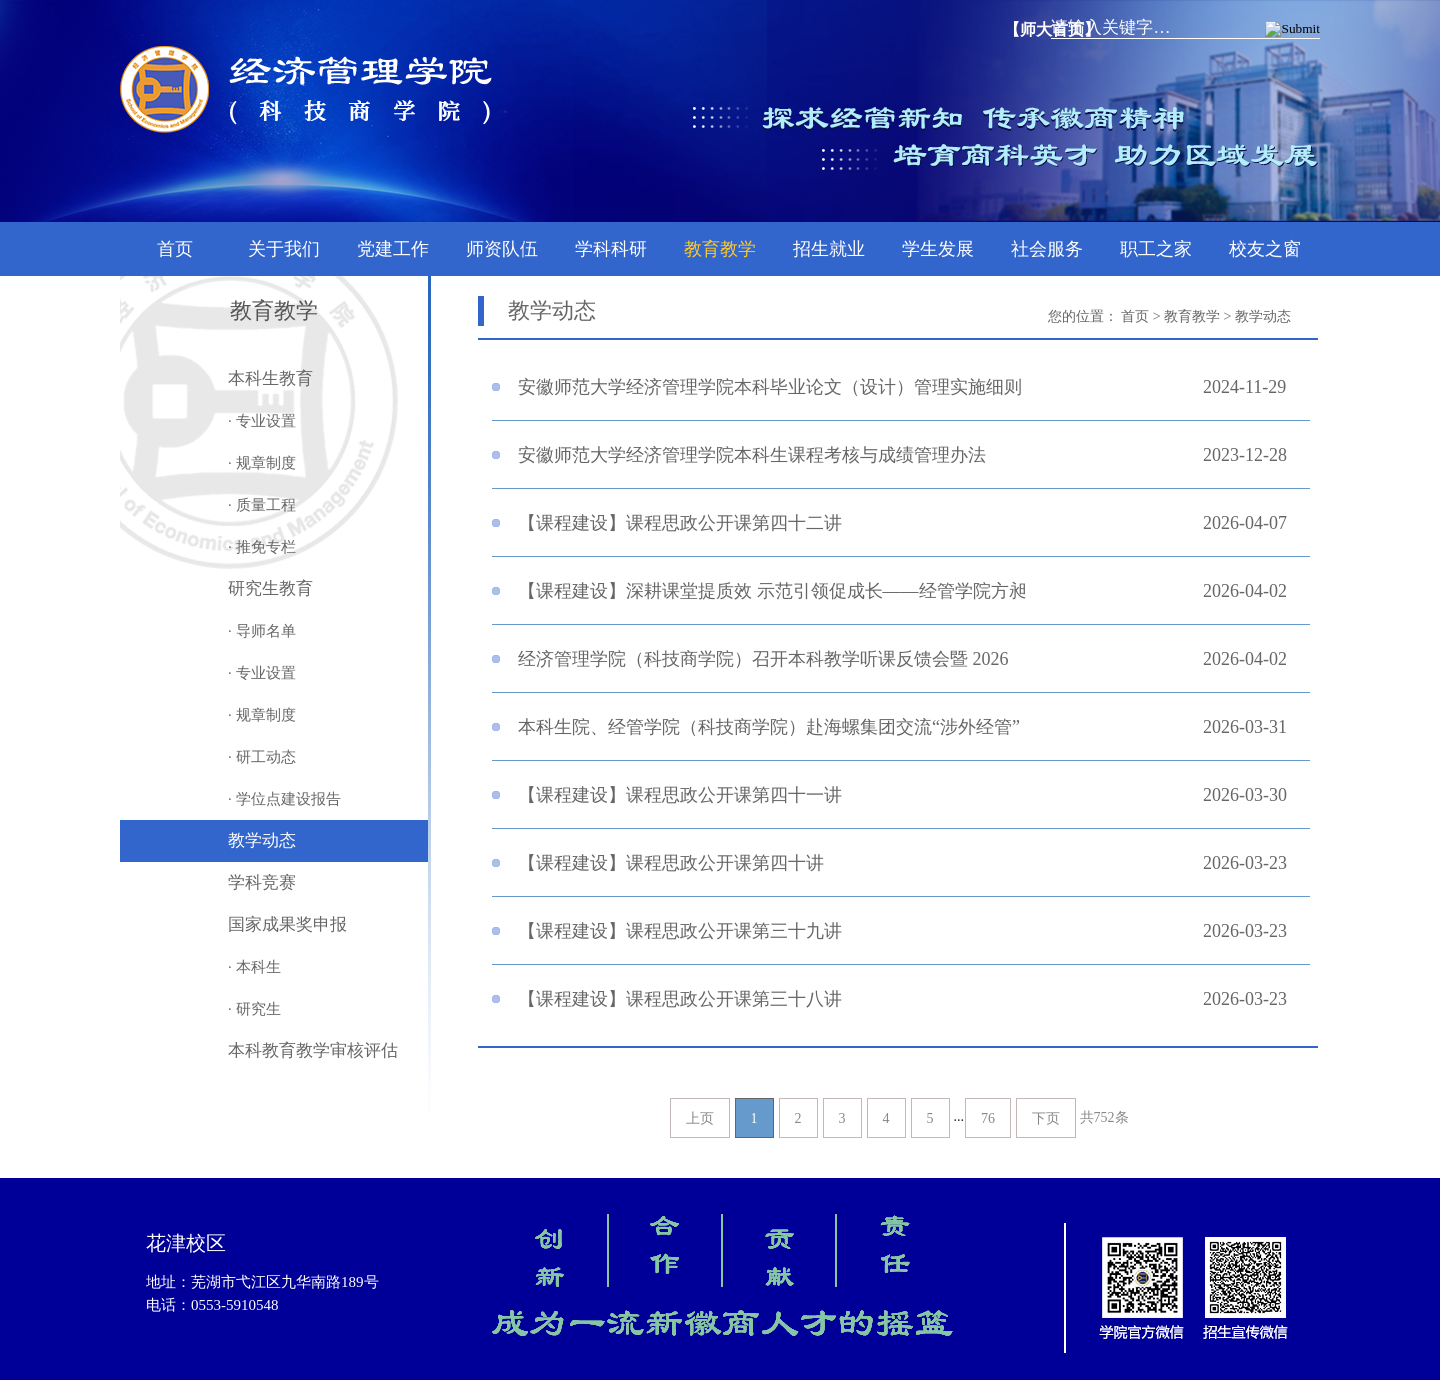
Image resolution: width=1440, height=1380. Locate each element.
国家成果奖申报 (287, 924)
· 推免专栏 (262, 547)
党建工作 (393, 249)
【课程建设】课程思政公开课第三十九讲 (680, 931)
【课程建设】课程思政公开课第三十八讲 (680, 999)
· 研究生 (254, 1009)
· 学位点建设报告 (284, 799)
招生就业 (829, 249)
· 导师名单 (262, 631)
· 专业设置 (262, 421)
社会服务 (1047, 249)
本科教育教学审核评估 (313, 1050)
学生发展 (938, 249)
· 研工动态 (262, 757)
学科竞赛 (262, 882)
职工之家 (1156, 249)
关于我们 (284, 249)
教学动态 (262, 840)
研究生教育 (270, 588)
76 (988, 1118)
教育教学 (720, 249)
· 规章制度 (262, 463)
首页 (175, 249)
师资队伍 (502, 249)
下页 (1046, 1118)
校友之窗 (1265, 249)
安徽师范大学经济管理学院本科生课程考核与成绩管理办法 (752, 455)
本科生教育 (270, 378)
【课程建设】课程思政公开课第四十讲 (671, 863)
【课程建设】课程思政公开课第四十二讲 (680, 523)
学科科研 (611, 249)
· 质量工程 (262, 505)
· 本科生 (254, 967)
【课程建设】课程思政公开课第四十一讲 (680, 795)
